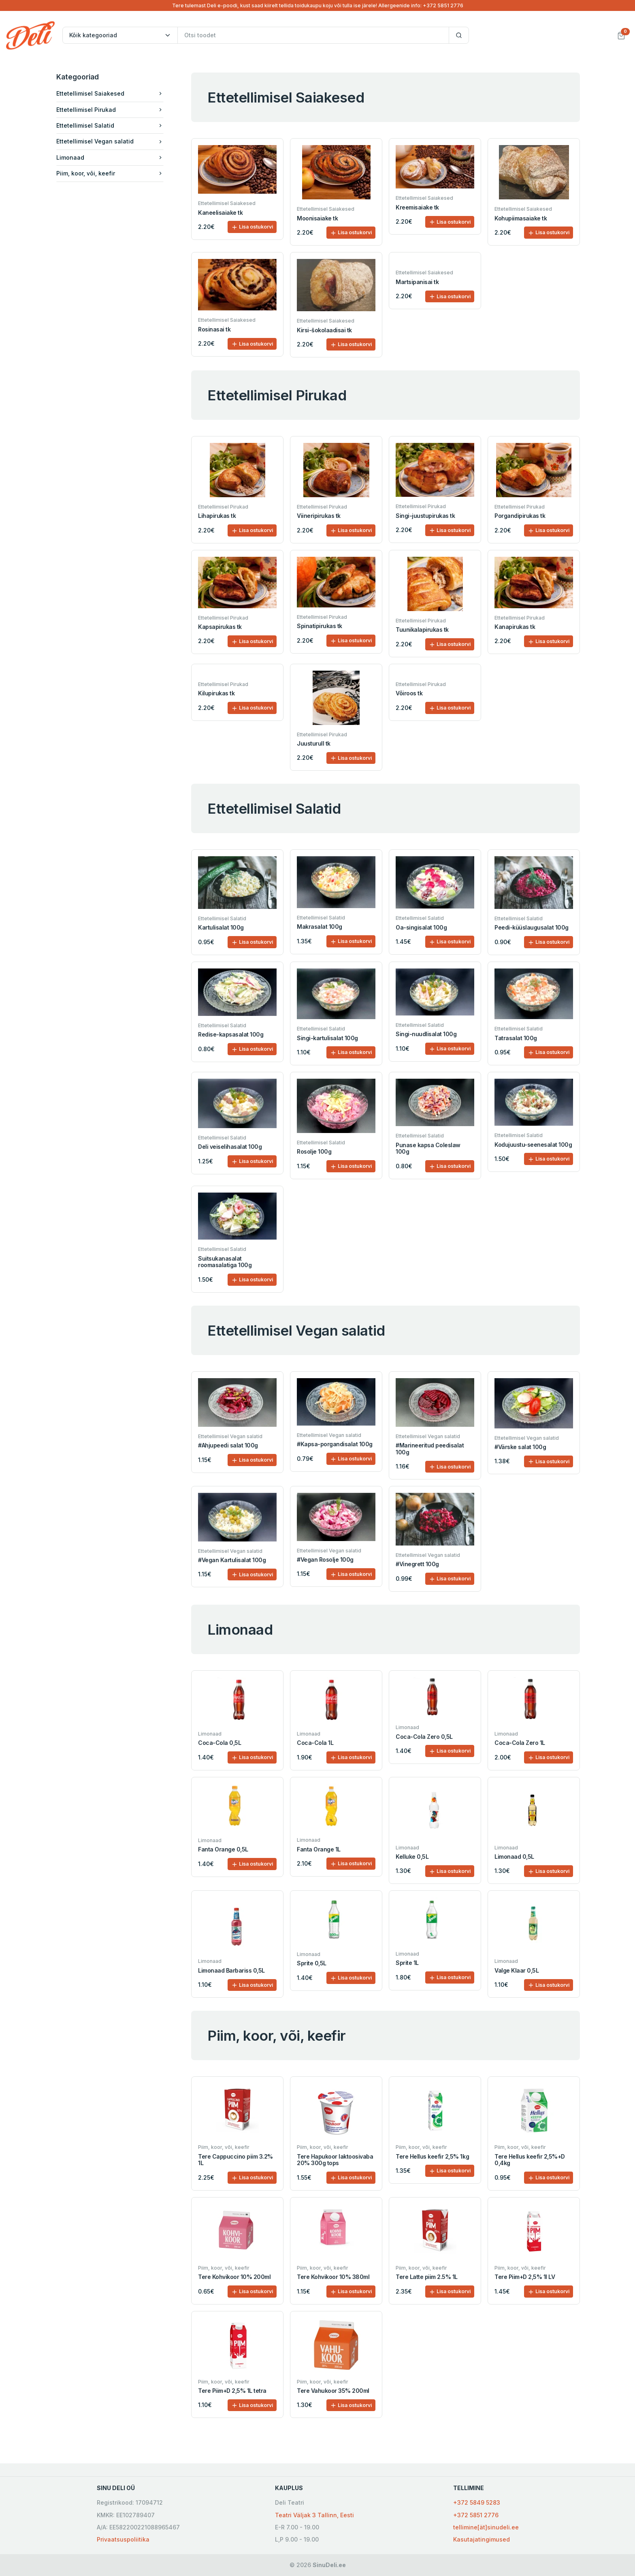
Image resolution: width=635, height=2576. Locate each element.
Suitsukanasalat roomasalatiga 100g (224, 1262)
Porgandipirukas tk (519, 515)
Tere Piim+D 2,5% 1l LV (524, 2276)
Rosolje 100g (314, 1151)
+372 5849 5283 (476, 2502)
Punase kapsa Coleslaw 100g (428, 1148)
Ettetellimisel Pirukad (111, 109)
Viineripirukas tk (319, 515)
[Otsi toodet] (313, 35)
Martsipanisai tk (417, 281)
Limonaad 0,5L (514, 1856)
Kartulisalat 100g (221, 927)
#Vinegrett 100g (417, 1564)
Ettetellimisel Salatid (111, 125)
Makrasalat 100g (319, 926)
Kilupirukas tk (216, 693)
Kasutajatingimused (481, 2539)
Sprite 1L (407, 1962)
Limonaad (111, 157)
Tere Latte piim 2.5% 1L (427, 2276)
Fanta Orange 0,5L (223, 1849)
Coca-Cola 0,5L (219, 1742)
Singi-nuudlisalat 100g (426, 1033)
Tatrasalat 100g (515, 1038)
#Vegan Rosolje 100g (325, 1559)
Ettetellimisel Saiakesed (111, 93)
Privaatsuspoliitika (123, 2539)
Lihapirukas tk (217, 515)
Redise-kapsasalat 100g (230, 1034)
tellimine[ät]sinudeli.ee (486, 2527)
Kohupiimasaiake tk (520, 218)
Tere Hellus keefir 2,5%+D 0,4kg (529, 2160)
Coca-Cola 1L (315, 1742)
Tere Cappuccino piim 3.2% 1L (235, 2160)
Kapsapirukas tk (220, 626)
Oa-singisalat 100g (421, 927)
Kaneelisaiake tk (220, 212)
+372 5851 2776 (476, 2515)
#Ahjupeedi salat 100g (228, 1445)
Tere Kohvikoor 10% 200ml (234, 2276)
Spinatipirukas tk (319, 625)
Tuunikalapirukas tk (422, 629)
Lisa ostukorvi (252, 227)
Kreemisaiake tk (417, 207)
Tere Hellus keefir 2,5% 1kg (432, 2156)
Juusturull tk (313, 743)
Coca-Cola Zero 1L (519, 1742)
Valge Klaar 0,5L (516, 1970)
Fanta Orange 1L (319, 1849)
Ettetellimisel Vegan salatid (111, 141)
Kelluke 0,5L (412, 1856)
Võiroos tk (409, 693)
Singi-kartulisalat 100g (327, 1038)
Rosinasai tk (214, 329)
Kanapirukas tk (514, 626)
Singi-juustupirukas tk (425, 515)
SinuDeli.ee (329, 2564)
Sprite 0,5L (311, 1963)
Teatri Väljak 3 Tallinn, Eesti (314, 2515)
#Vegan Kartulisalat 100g (232, 1559)
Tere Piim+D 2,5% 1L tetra (232, 2390)
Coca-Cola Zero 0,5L (424, 1736)
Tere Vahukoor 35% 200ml (333, 2390)
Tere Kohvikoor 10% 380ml (333, 2276)
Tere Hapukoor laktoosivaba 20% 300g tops (335, 2160)
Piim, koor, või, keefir (111, 173)
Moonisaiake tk (317, 218)
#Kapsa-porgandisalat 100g (335, 1444)
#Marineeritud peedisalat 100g (430, 1449)
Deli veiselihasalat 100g (230, 1146)
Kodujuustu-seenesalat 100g (533, 1144)
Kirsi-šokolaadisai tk (324, 330)
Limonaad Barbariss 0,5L (231, 1970)
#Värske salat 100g (520, 1446)
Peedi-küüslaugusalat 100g (531, 927)
